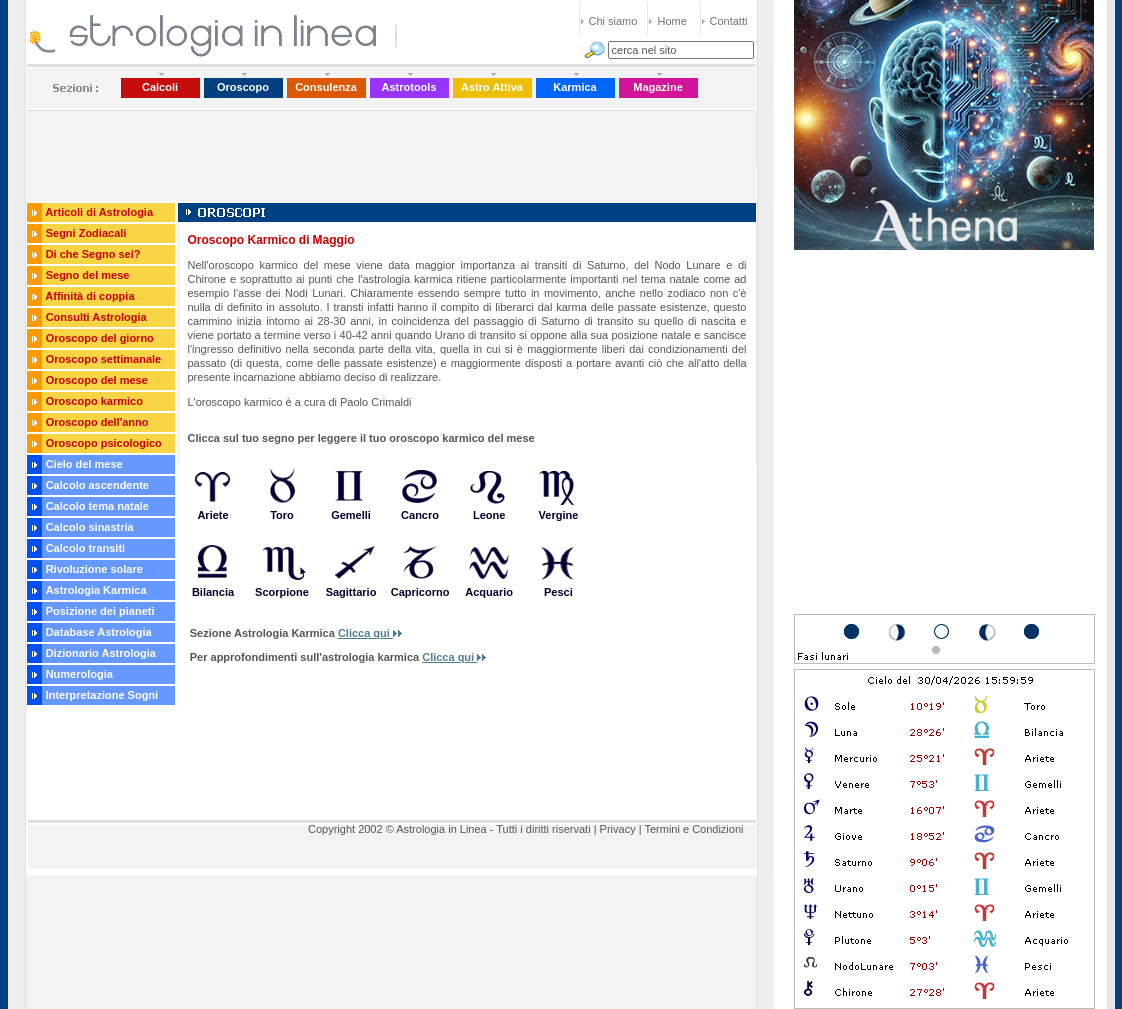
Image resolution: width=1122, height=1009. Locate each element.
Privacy (618, 829)
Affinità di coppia (89, 296)
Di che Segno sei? (93, 254)
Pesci (558, 592)
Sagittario (351, 592)
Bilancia (213, 592)
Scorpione (282, 592)
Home (672, 21)
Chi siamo (613, 21)
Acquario (489, 592)
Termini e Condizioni (693, 829)
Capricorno (420, 592)
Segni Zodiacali (86, 233)
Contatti (729, 21)
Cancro (420, 515)
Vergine (559, 515)
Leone (489, 515)
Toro (282, 515)
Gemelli (351, 515)
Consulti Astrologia (96, 317)
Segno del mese (88, 275)
